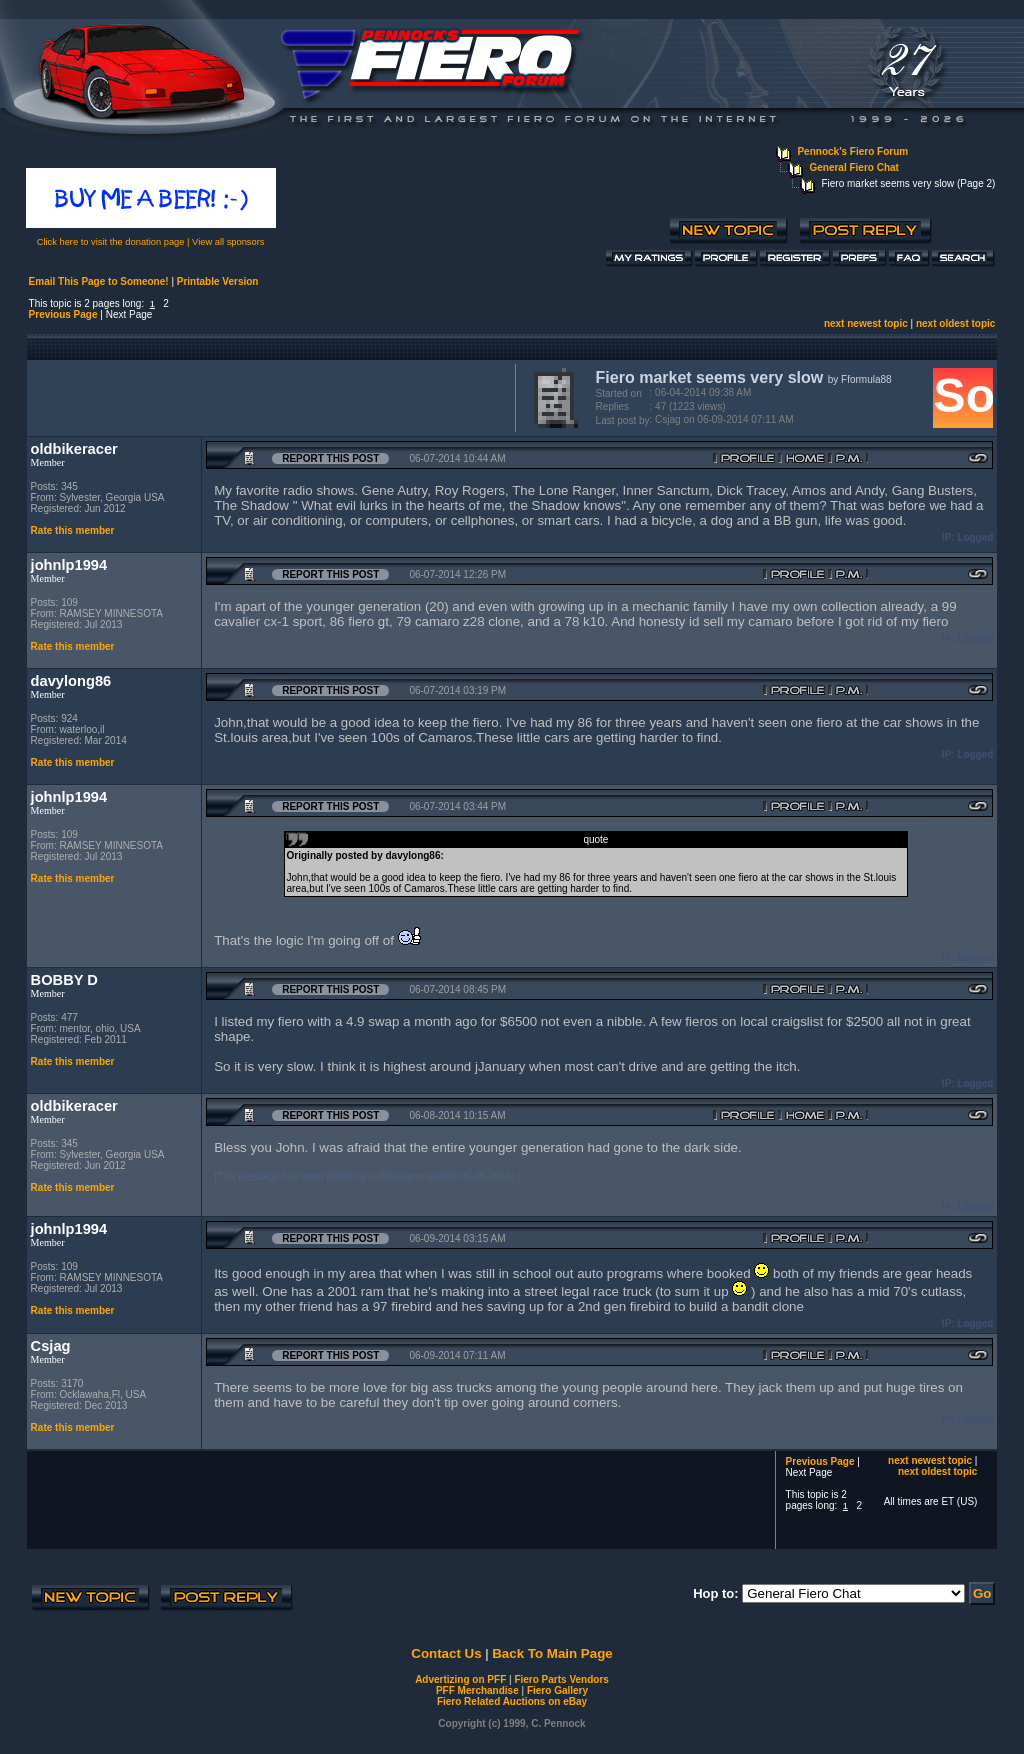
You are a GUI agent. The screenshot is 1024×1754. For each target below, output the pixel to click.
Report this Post (330, 458)
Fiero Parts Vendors (561, 1679)
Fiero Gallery (557, 1690)
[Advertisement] (267, 396)
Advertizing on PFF (460, 1679)
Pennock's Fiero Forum (852, 151)
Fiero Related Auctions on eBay (512, 1701)
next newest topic (866, 323)
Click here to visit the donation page (111, 242)
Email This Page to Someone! (99, 281)
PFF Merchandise (477, 1690)
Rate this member (73, 530)
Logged (975, 537)
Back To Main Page (552, 1653)
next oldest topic (955, 323)
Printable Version (218, 281)
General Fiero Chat (853, 167)
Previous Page (63, 314)
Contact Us (446, 1653)
